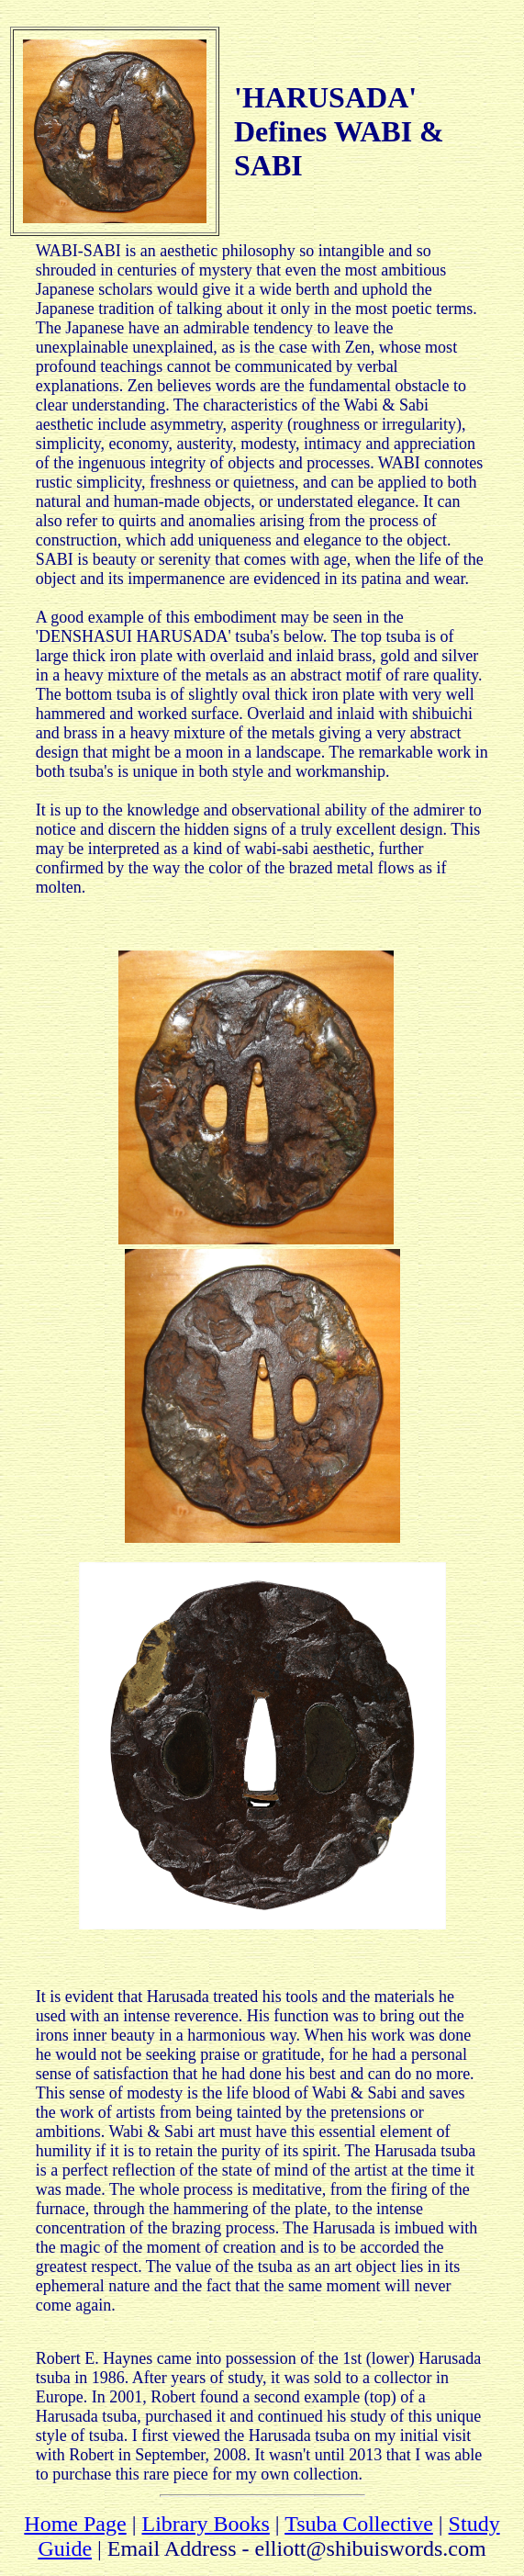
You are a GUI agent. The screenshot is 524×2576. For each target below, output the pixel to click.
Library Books (205, 2524)
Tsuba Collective (358, 2524)
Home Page (75, 2524)
